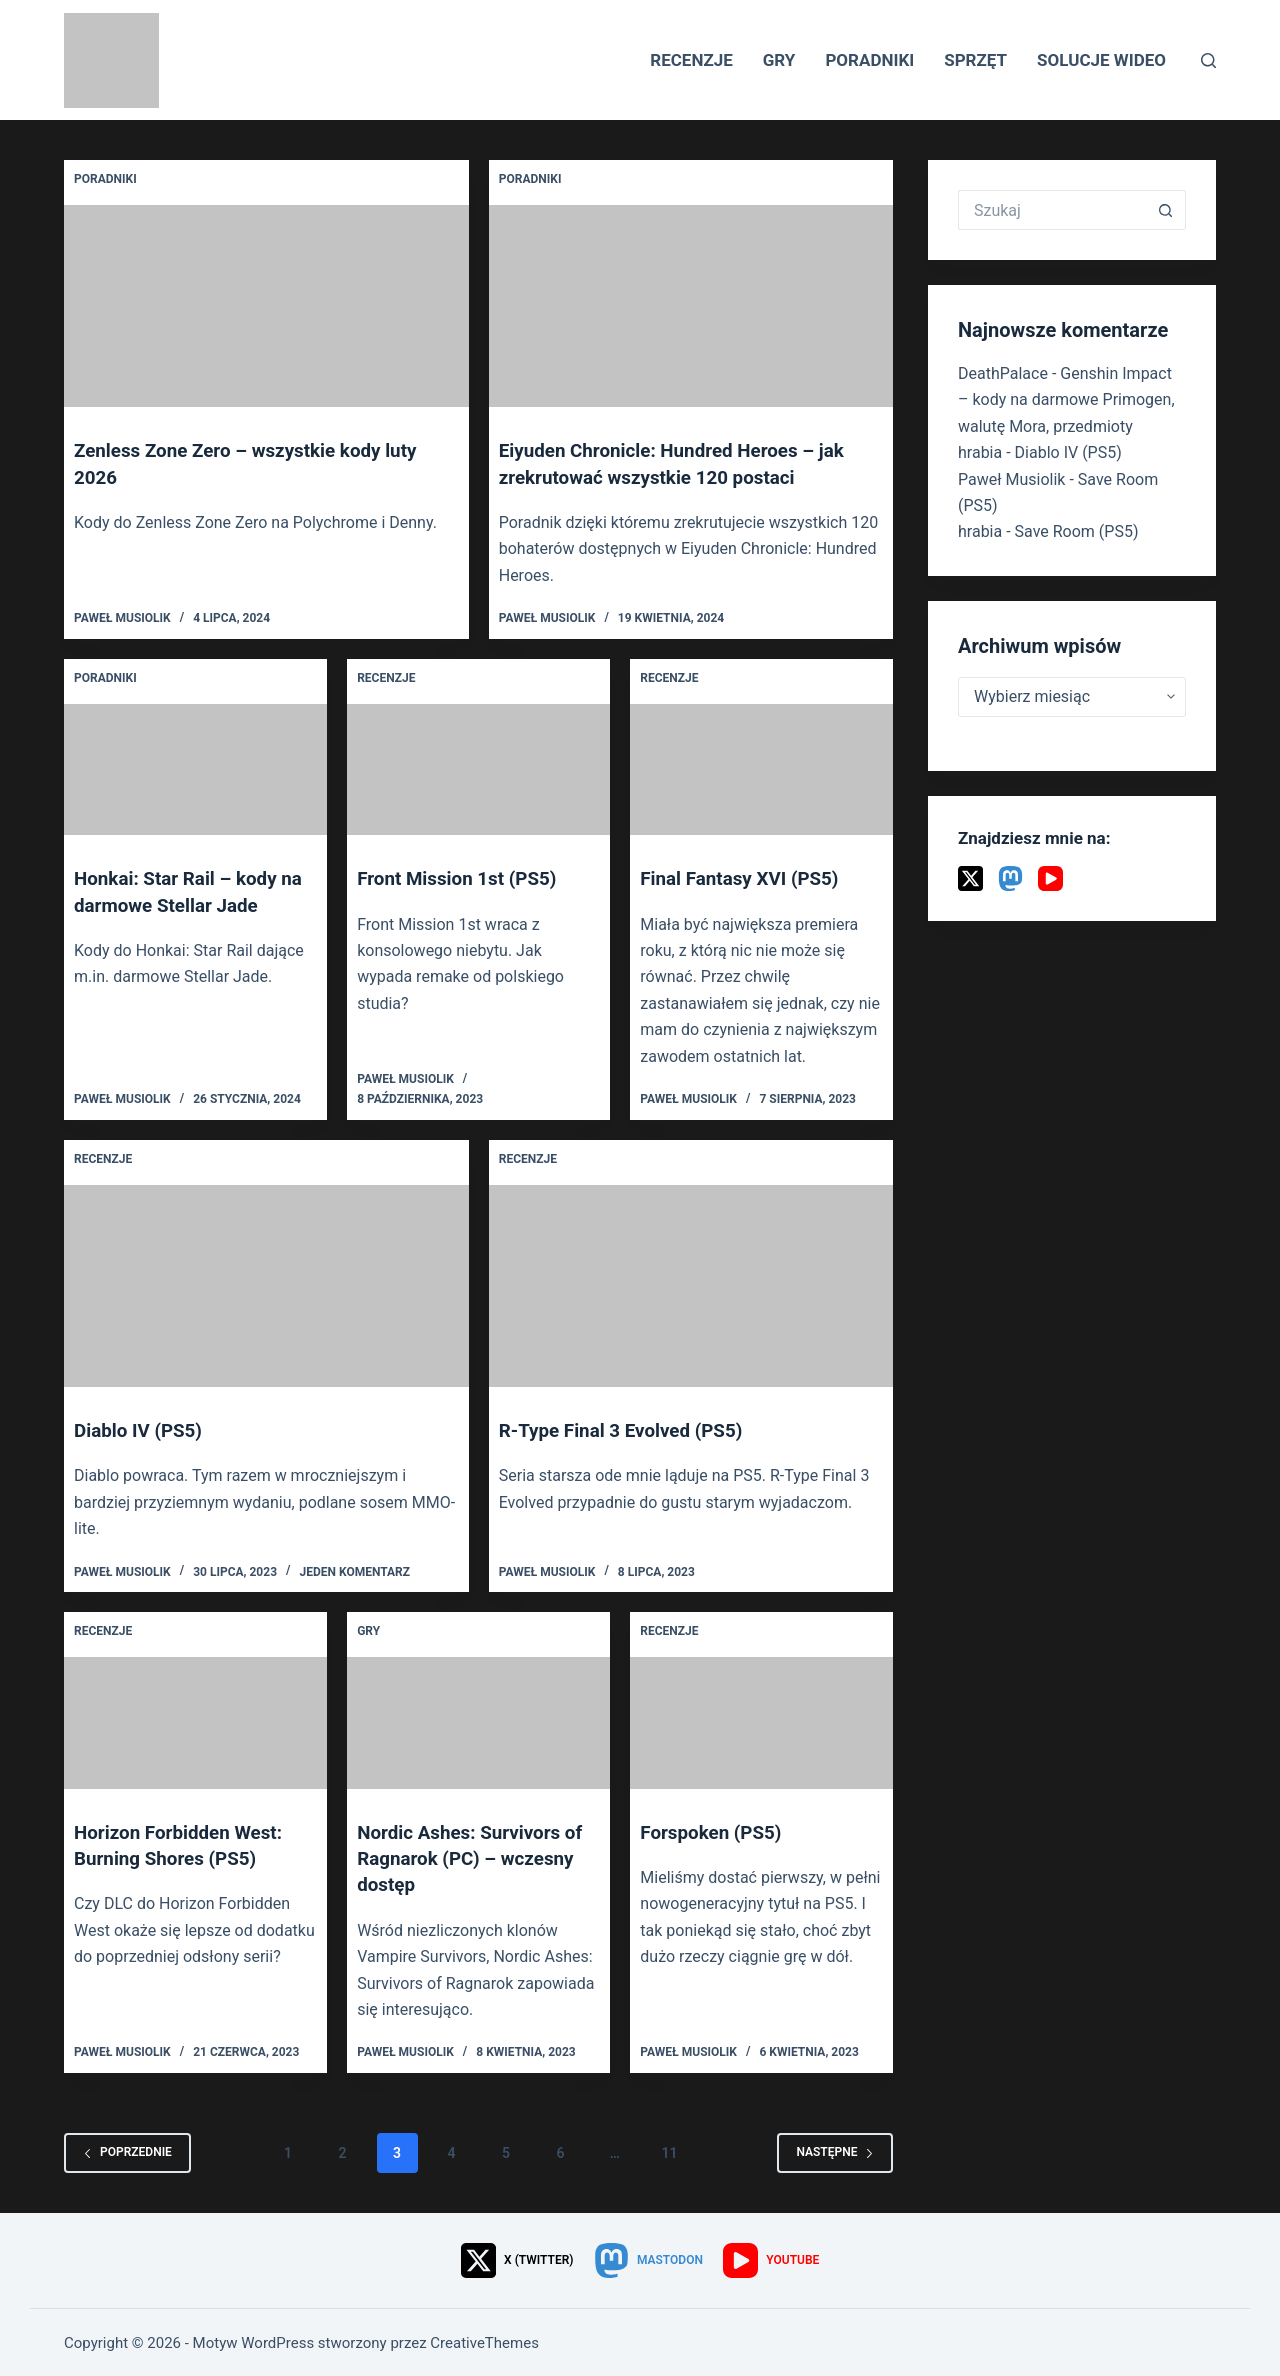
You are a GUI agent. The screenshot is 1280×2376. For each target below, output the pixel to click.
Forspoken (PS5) (715, 1830)
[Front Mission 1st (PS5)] (478, 769)
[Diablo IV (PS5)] (266, 1284)
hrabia (980, 452)
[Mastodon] (1010, 878)
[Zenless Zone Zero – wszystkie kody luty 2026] (266, 306)
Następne (835, 2150)
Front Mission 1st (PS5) (463, 878)
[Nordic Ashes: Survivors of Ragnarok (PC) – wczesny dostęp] (478, 1722)
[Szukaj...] (1052, 210)
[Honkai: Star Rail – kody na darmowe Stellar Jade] (195, 769)
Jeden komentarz (354, 1570)
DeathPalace (1003, 373)
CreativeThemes (484, 2341)
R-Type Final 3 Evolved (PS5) (629, 1429)
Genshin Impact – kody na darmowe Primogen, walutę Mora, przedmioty (1066, 400)
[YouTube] (1050, 878)
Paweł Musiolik (1011, 479)
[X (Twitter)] (970, 878)
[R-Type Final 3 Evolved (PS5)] (691, 1284)
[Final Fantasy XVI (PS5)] (761, 769)
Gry (779, 60)
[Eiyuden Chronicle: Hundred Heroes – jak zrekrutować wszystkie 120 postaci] (691, 306)
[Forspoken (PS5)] (761, 1722)
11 (669, 2150)
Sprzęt (975, 60)
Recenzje (691, 60)
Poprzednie (127, 2150)
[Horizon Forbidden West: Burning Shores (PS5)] (195, 1722)
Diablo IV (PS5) (142, 1429)
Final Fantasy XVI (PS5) (745, 878)
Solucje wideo (1101, 60)
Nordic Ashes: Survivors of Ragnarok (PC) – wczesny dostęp (477, 1856)
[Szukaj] (1208, 60)
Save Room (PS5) (1077, 531)
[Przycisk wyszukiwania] (1166, 210)
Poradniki (869, 60)
